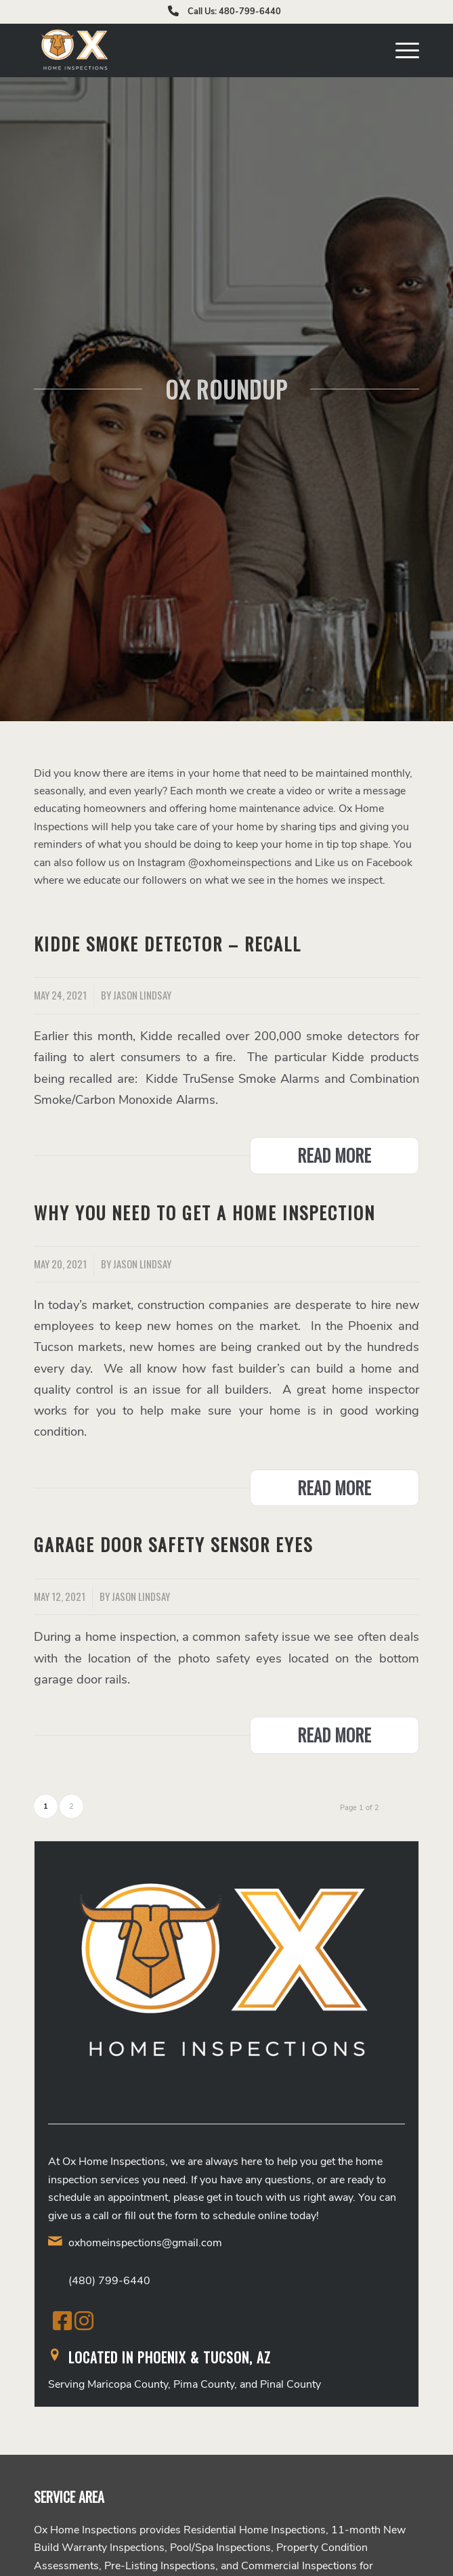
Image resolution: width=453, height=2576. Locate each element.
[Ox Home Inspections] (188, 50)
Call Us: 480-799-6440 (234, 11)
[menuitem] (400, 50)
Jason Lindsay (142, 994)
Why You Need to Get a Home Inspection (204, 1212)
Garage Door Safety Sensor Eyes (173, 1544)
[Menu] (400, 50)
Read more (334, 1154)
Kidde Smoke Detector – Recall (167, 943)
